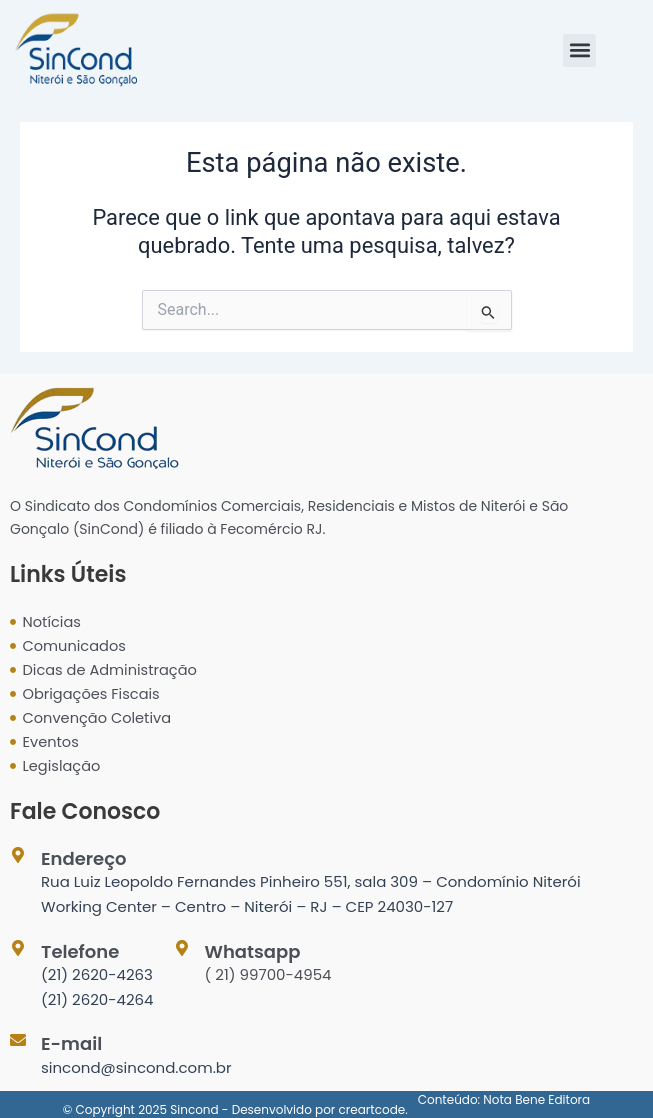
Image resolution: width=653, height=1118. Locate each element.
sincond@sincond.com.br (136, 1067)
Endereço (83, 858)
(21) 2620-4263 (97, 974)
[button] (579, 50)
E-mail (71, 1043)
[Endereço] (18, 855)
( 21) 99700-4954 (268, 974)
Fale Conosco (85, 811)
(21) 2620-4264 (97, 999)
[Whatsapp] (182, 948)
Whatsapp (253, 951)
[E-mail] (18, 1040)
